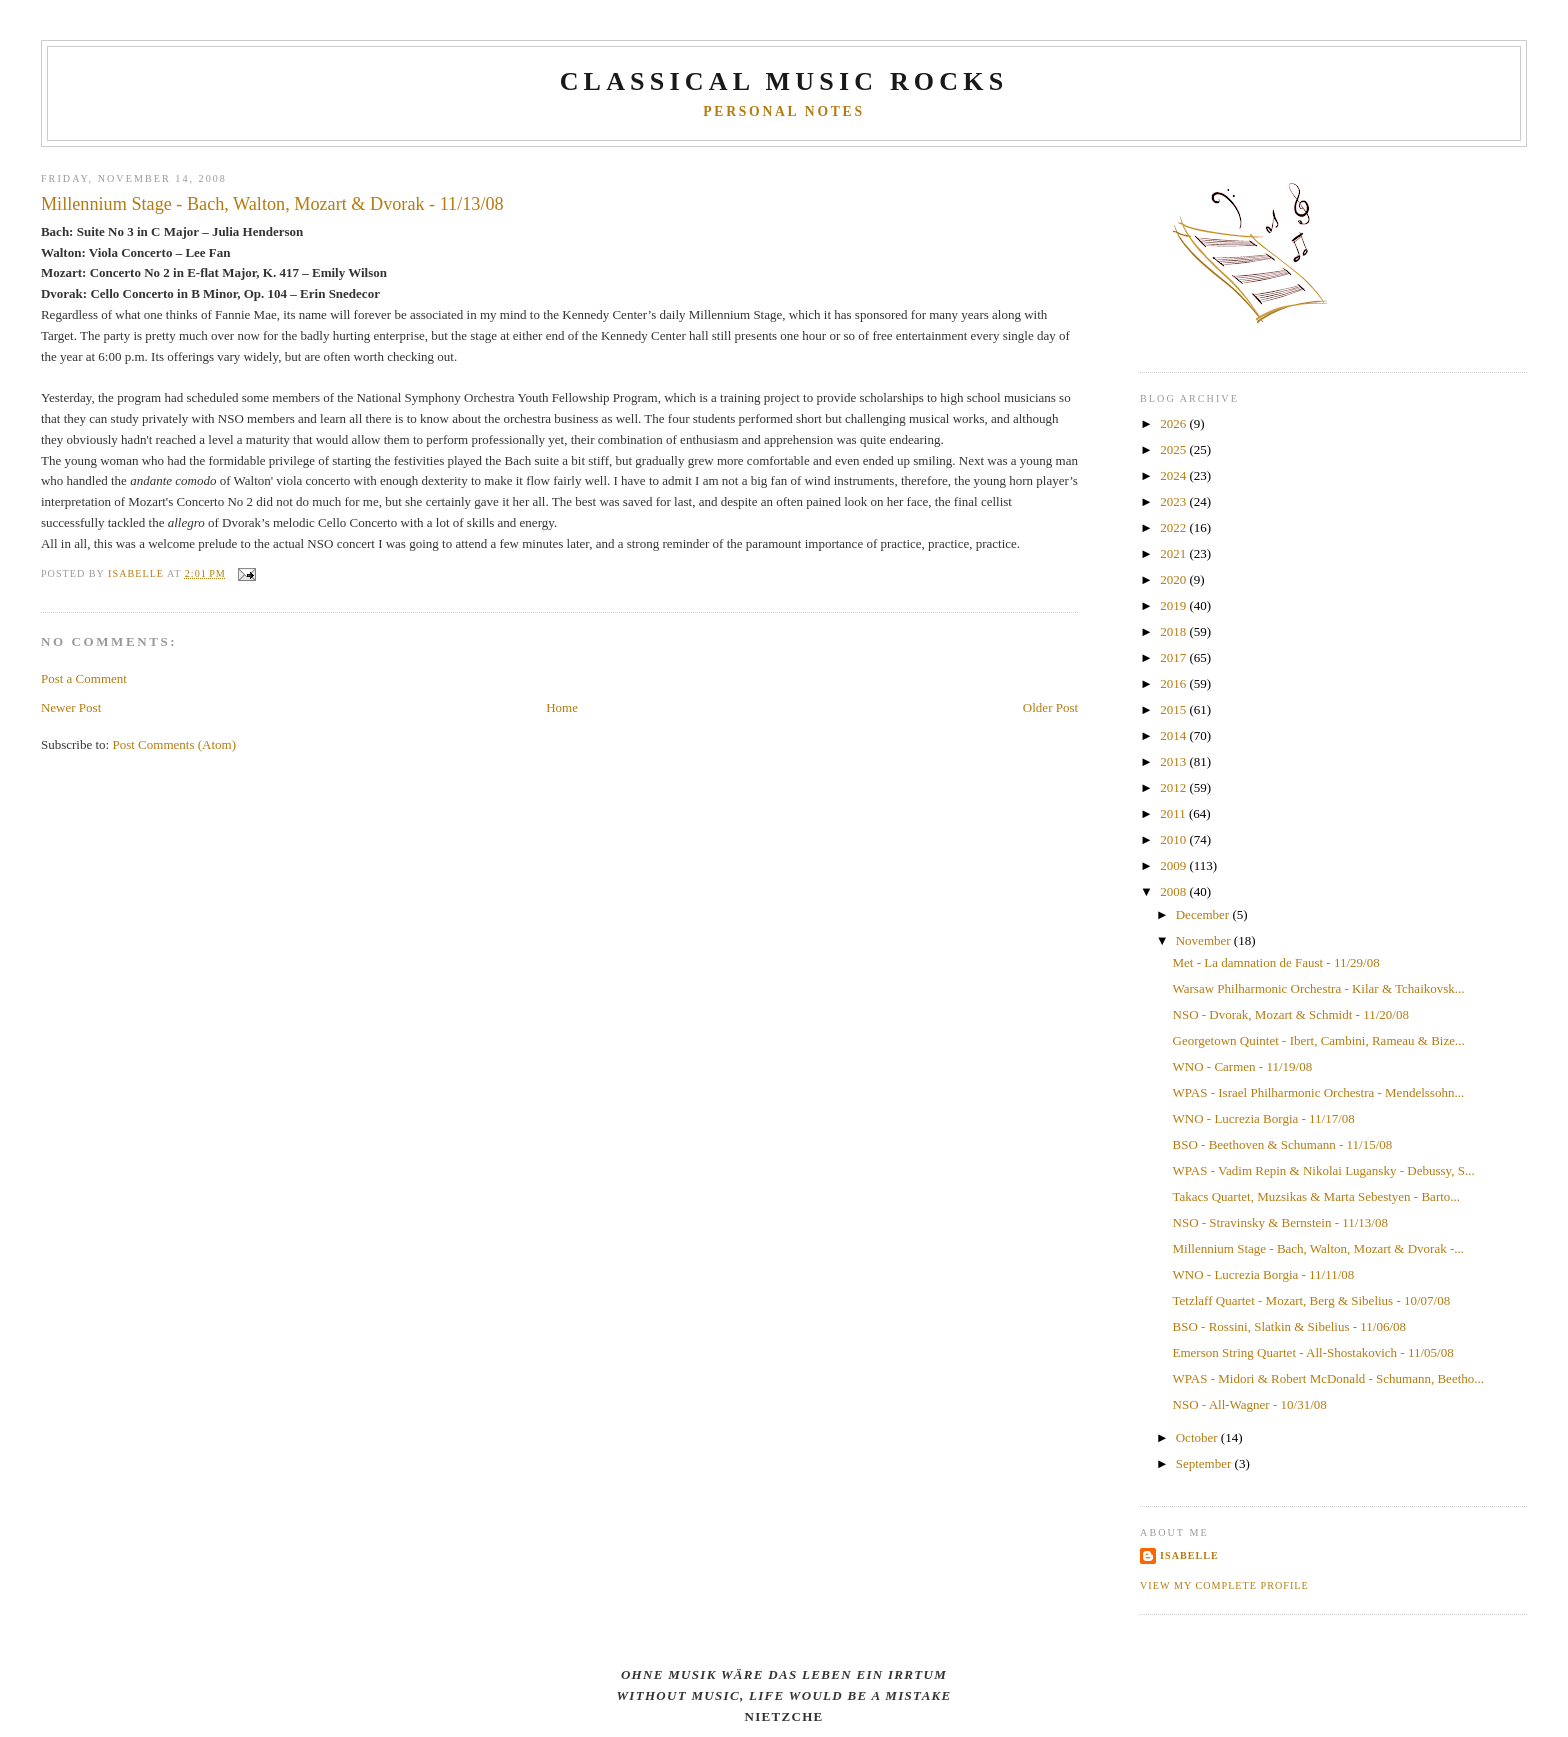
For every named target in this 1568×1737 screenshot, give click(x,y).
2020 (1174, 579)
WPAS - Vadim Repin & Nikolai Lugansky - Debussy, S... (1324, 1170)
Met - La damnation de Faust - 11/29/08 (1276, 962)
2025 (1174, 449)
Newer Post (71, 707)
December (1204, 914)
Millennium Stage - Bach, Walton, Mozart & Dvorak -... (1319, 1248)
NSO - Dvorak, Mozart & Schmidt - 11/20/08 (1291, 1014)
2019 (1174, 605)
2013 (1174, 761)
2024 (1174, 475)
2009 (1174, 865)
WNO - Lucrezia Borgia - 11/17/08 (1264, 1118)
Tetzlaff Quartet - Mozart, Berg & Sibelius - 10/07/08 (1312, 1300)
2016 (1174, 683)
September (1205, 1463)
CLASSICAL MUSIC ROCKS (784, 81)
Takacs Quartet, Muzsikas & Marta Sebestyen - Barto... (1317, 1196)
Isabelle (1189, 1555)
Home (562, 707)
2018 (1174, 631)
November (1205, 940)
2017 (1174, 657)
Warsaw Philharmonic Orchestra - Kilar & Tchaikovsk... (1319, 988)
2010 (1174, 839)
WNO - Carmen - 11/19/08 (1243, 1066)
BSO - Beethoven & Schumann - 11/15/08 (1283, 1144)
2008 (1174, 891)
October (1198, 1437)
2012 (1174, 787)
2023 (1174, 501)
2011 (1174, 813)
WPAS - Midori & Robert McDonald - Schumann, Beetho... (1329, 1378)
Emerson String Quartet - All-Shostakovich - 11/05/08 (1313, 1352)
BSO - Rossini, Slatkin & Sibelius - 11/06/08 (1290, 1326)
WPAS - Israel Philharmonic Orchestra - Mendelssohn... (1319, 1092)
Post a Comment (84, 678)
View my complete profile (1224, 1585)
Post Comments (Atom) (174, 744)
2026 (1174, 423)
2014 (1174, 735)
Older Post (1050, 707)
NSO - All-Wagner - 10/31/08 (1250, 1404)
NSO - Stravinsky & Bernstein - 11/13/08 (1280, 1222)
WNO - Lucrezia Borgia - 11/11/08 (1264, 1274)
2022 (1174, 527)
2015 (1174, 709)
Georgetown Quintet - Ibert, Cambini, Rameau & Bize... (1319, 1040)
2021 (1174, 553)
